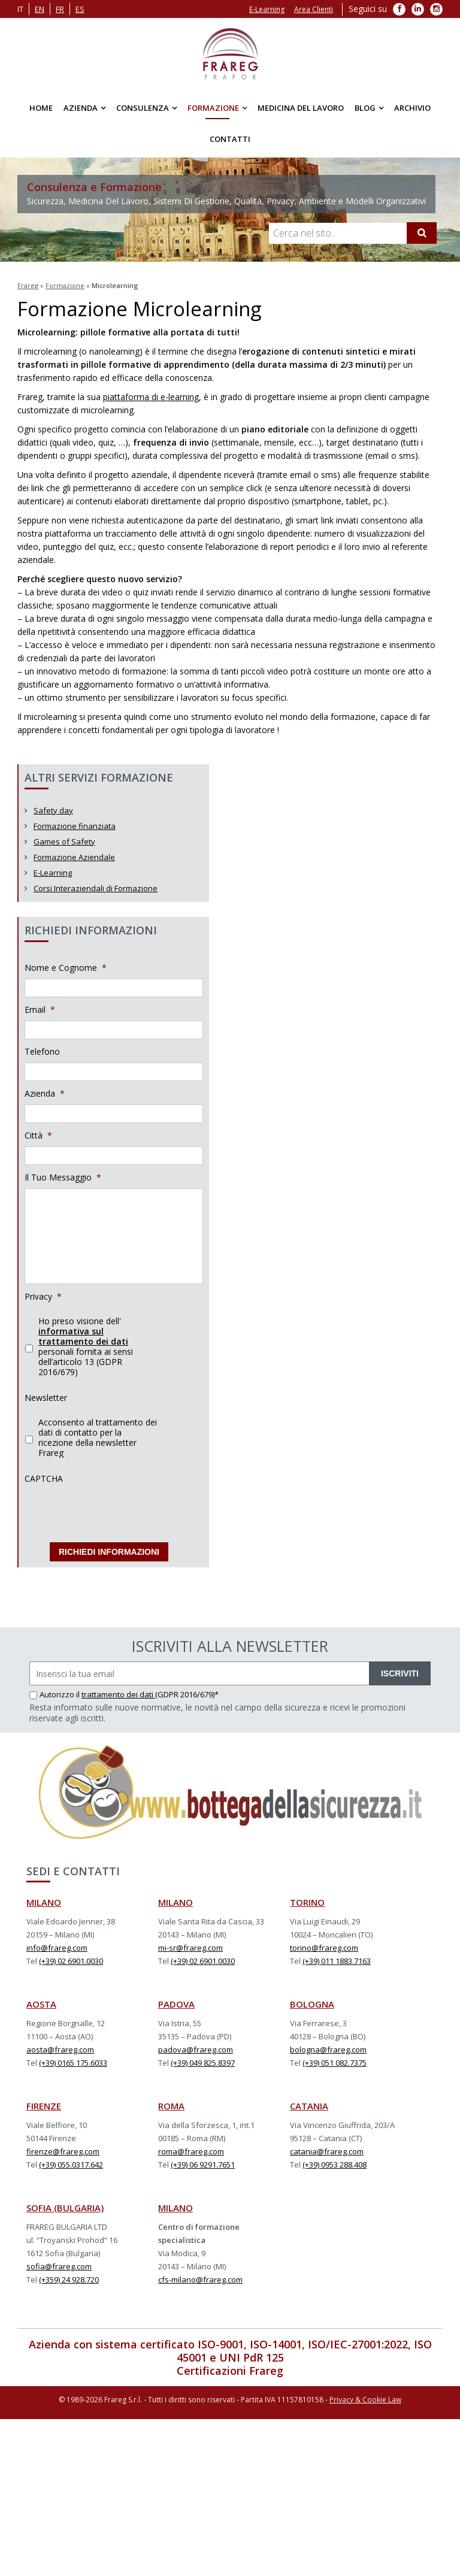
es (79, 9)
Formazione (213, 107)
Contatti (230, 139)
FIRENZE (43, 2106)
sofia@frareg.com (59, 2266)
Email (40, 1009)
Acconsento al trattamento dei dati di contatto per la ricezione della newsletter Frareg (97, 1437)
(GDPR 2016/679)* (187, 1694)
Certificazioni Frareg (230, 2370)
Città (38, 1135)
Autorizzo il (55, 1694)
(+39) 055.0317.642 (71, 2164)
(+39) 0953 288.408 (334, 2164)
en (39, 9)
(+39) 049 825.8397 (203, 2062)
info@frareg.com (56, 1947)
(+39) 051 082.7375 (334, 2062)
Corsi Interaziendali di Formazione (96, 888)
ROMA (171, 2106)
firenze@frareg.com (62, 2151)
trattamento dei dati (118, 1694)
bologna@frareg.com (328, 2049)
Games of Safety (64, 841)
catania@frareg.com (327, 2151)
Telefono (42, 1051)
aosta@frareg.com (60, 2049)
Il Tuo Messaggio (63, 1177)
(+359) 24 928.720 (69, 2279)
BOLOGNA (312, 2004)
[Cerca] (422, 233)
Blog (365, 107)
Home (41, 107)
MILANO (43, 1902)
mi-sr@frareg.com (190, 1947)
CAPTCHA (44, 1478)
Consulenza (142, 107)
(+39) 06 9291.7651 (203, 2164)
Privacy (43, 1296)
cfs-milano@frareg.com (200, 2279)
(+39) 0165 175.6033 (73, 2062)
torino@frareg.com (324, 1947)
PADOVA (176, 2004)
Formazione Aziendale (74, 857)
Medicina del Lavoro (301, 107)
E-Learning (267, 9)
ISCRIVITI (400, 1673)
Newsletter (46, 1398)
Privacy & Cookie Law (365, 2400)
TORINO (307, 1902)
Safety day (53, 810)
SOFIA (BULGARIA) (65, 2208)
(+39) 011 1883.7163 (336, 1961)
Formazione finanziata (75, 826)
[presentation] (116, 1513)
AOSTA (41, 2004)
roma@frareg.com (191, 2151)
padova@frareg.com (195, 2049)
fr (60, 9)
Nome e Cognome (66, 967)
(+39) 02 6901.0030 (71, 1961)
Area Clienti (313, 9)
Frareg (27, 285)
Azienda (80, 107)
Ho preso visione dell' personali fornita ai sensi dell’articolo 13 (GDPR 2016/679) (85, 1346)
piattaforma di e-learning (151, 396)
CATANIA (309, 2106)
